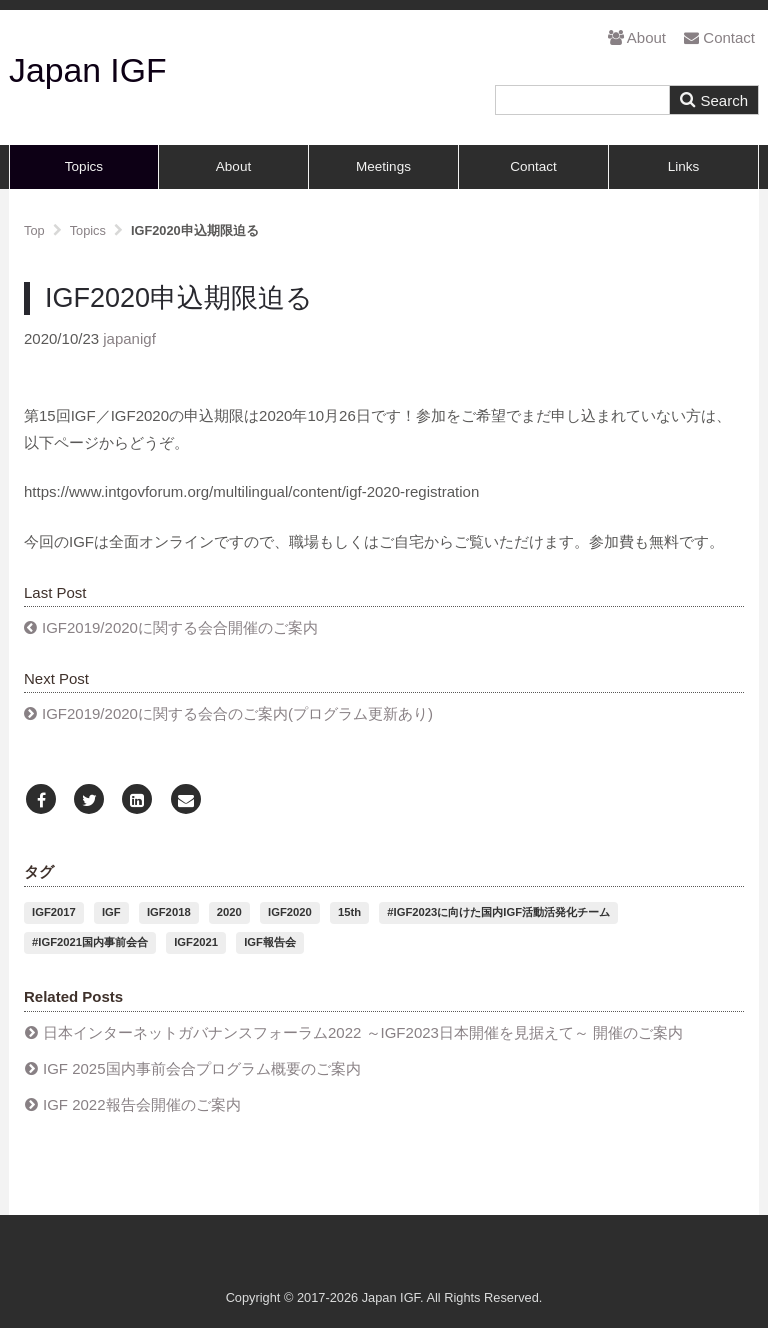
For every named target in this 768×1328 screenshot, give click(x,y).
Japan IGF (88, 70)
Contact (719, 37)
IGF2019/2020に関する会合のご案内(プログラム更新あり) (237, 713)
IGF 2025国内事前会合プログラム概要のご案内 (202, 1068)
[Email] (186, 800)
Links (684, 166)
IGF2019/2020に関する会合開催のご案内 (180, 627)
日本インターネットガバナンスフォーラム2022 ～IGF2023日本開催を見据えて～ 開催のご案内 (363, 1032)
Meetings (383, 166)
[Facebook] (41, 800)
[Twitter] (89, 800)
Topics (84, 166)
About (637, 37)
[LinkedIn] (137, 800)
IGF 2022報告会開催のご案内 (142, 1104)
